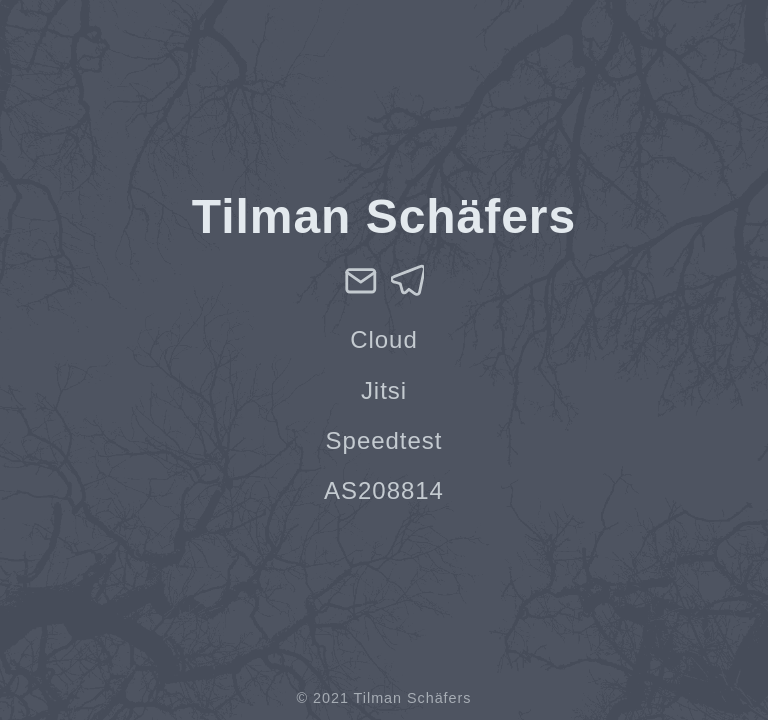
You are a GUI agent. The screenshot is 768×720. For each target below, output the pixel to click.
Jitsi (384, 390)
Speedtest (384, 440)
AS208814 (384, 490)
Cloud (384, 339)
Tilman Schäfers (413, 698)
